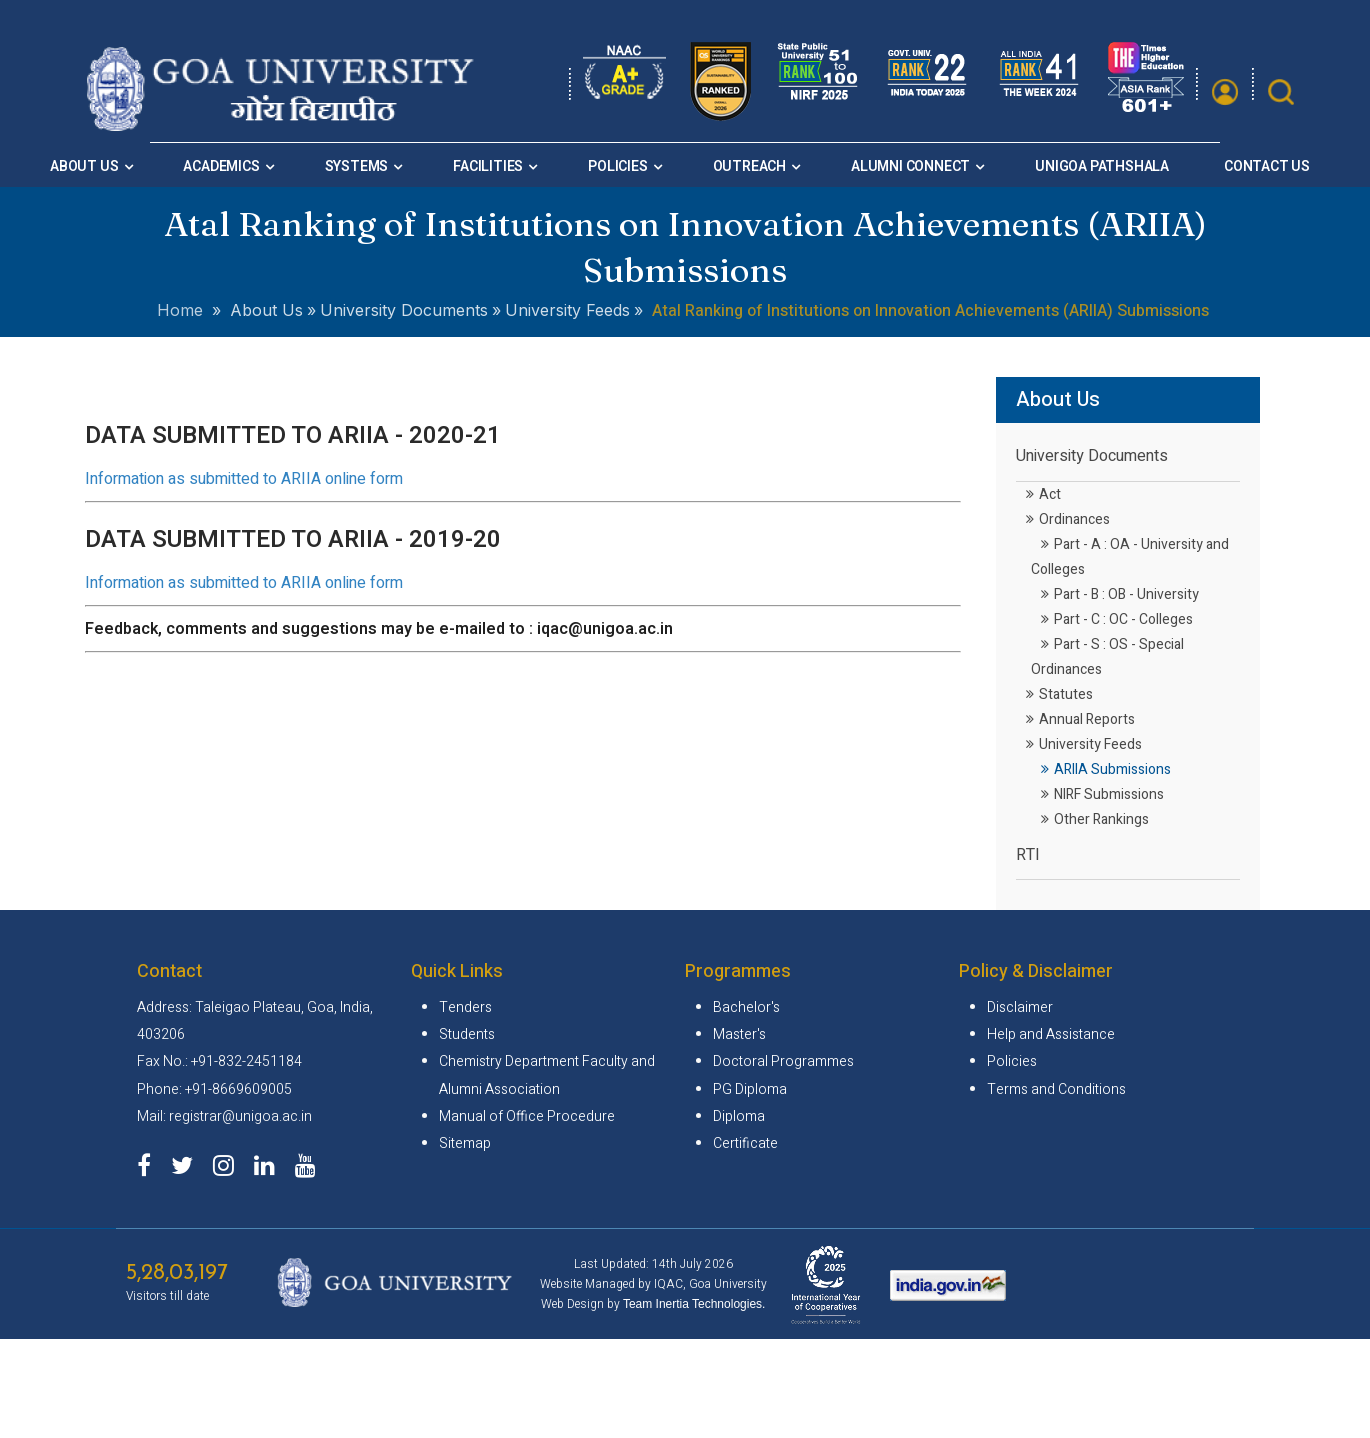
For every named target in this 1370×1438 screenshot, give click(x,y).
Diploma (739, 1116)
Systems (357, 166)
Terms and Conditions (1056, 1089)
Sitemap (465, 1143)
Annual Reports (1080, 719)
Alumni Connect (910, 166)
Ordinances (1068, 519)
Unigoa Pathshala (1102, 166)
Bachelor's (746, 1007)
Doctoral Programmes (783, 1061)
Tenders (465, 1007)
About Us (84, 166)
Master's (739, 1034)
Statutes (1059, 694)
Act (1043, 494)
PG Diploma (750, 1089)
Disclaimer (1020, 1007)
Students (467, 1034)
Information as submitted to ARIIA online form (244, 479)
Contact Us (1267, 166)
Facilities (488, 166)
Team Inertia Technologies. (694, 1304)
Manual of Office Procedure (527, 1116)
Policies (617, 166)
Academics (221, 166)
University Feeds (1084, 744)
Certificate (745, 1143)
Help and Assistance (1051, 1034)
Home (180, 310)
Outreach (749, 166)
